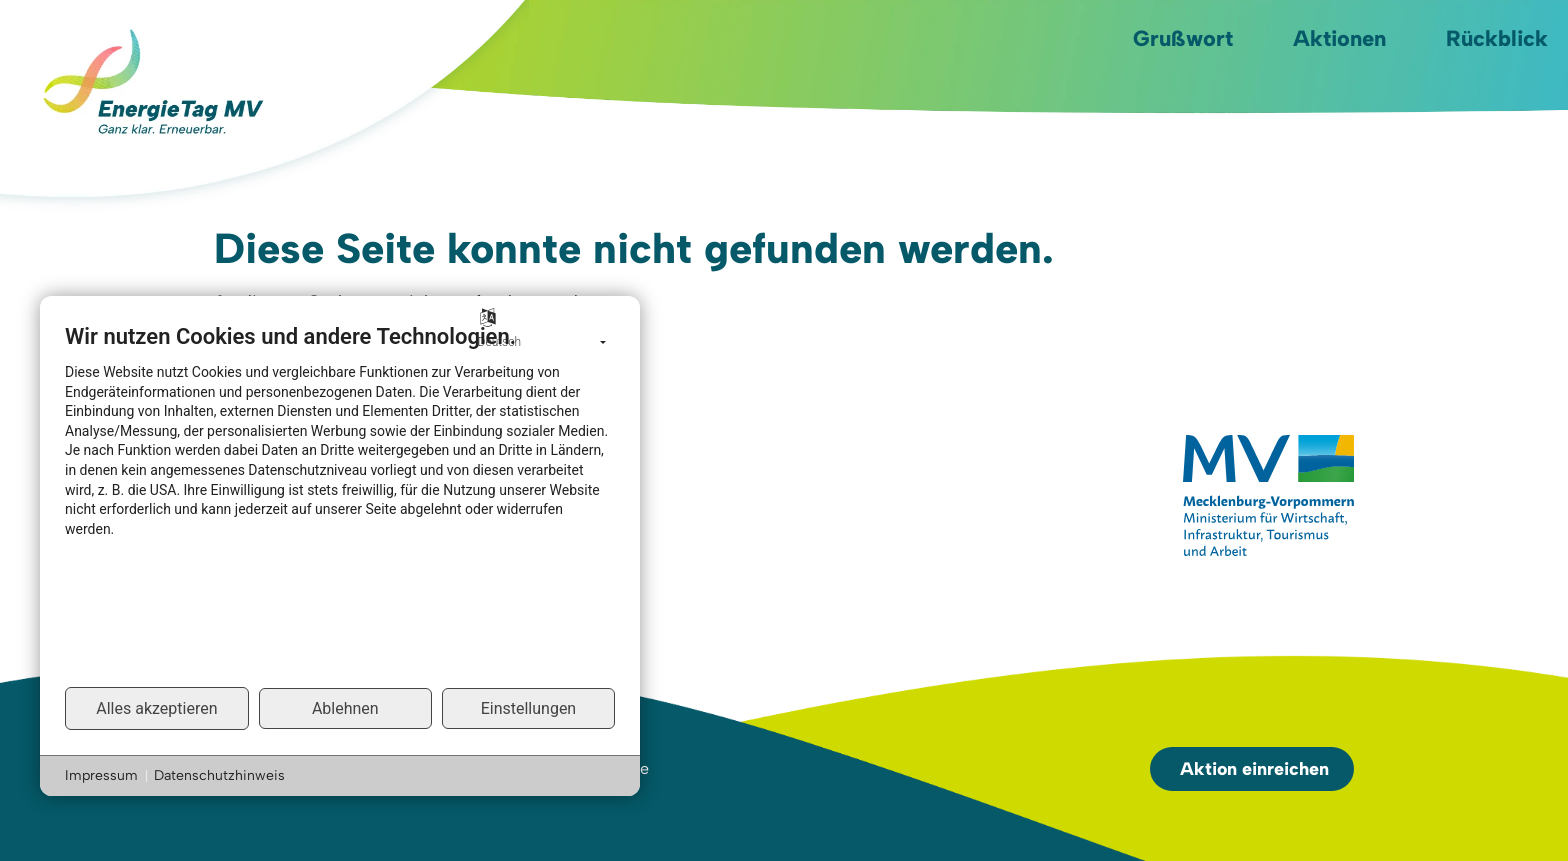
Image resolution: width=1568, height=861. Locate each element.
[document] (340, 504)
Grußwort (1183, 38)
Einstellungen (529, 708)
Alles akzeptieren (156, 708)
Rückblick (1497, 38)
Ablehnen (345, 708)
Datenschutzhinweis (219, 775)
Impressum (101, 775)
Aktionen (1339, 38)
